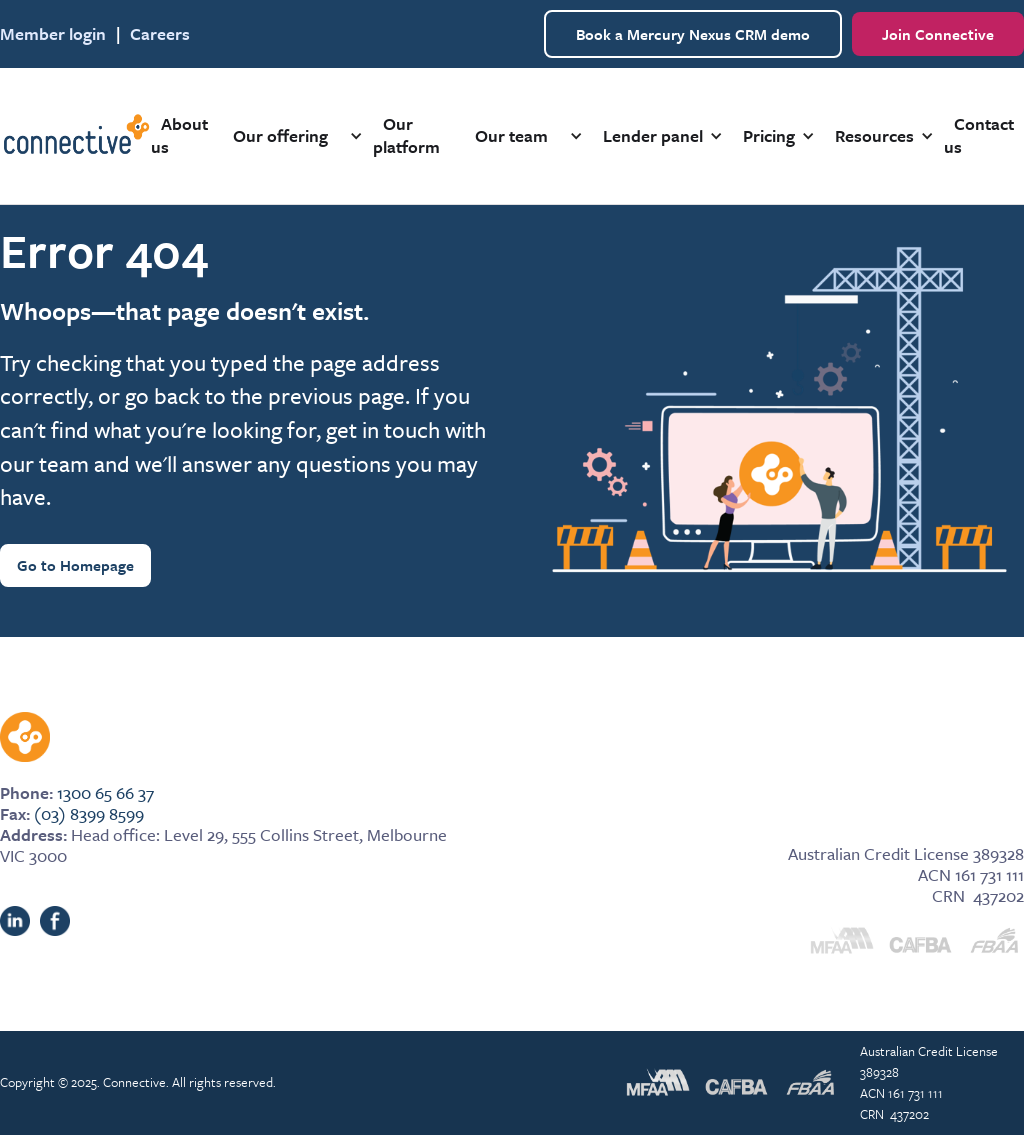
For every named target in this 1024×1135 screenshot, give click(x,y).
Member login (53, 34)
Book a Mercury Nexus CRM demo (693, 34)
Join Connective (938, 34)
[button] (290, 136)
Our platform (406, 135)
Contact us (979, 135)
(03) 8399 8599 (89, 813)
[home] (75, 136)
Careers (160, 34)
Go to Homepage (75, 565)
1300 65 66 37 (105, 792)
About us (179, 135)
